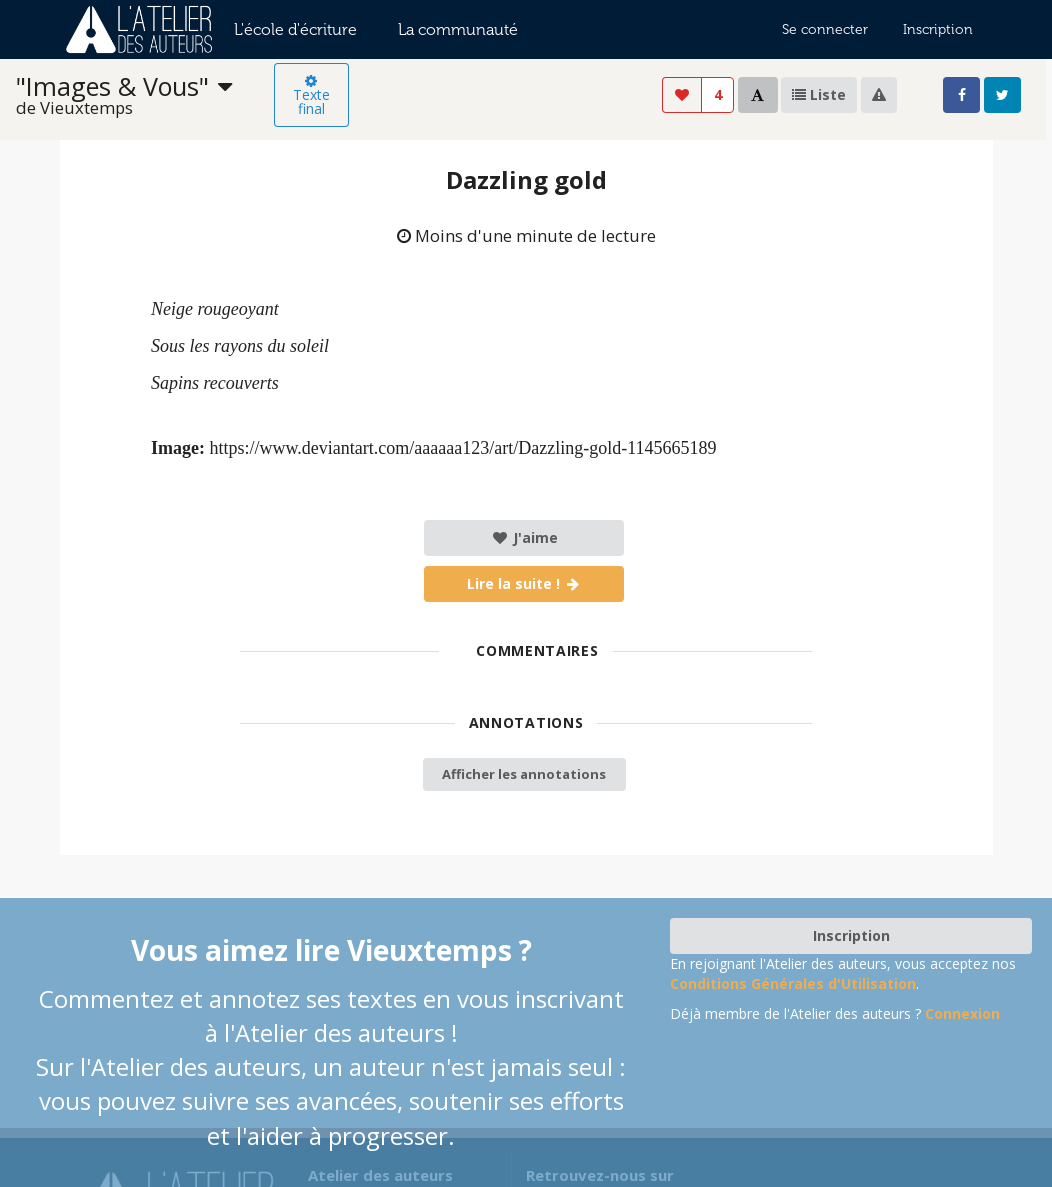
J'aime (524, 537)
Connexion (962, 1013)
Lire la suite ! (524, 583)
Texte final (311, 96)
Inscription (938, 29)
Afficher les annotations (524, 774)
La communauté (458, 29)
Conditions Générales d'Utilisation (793, 983)
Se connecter (825, 29)
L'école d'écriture (295, 29)
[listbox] (145, 95)
